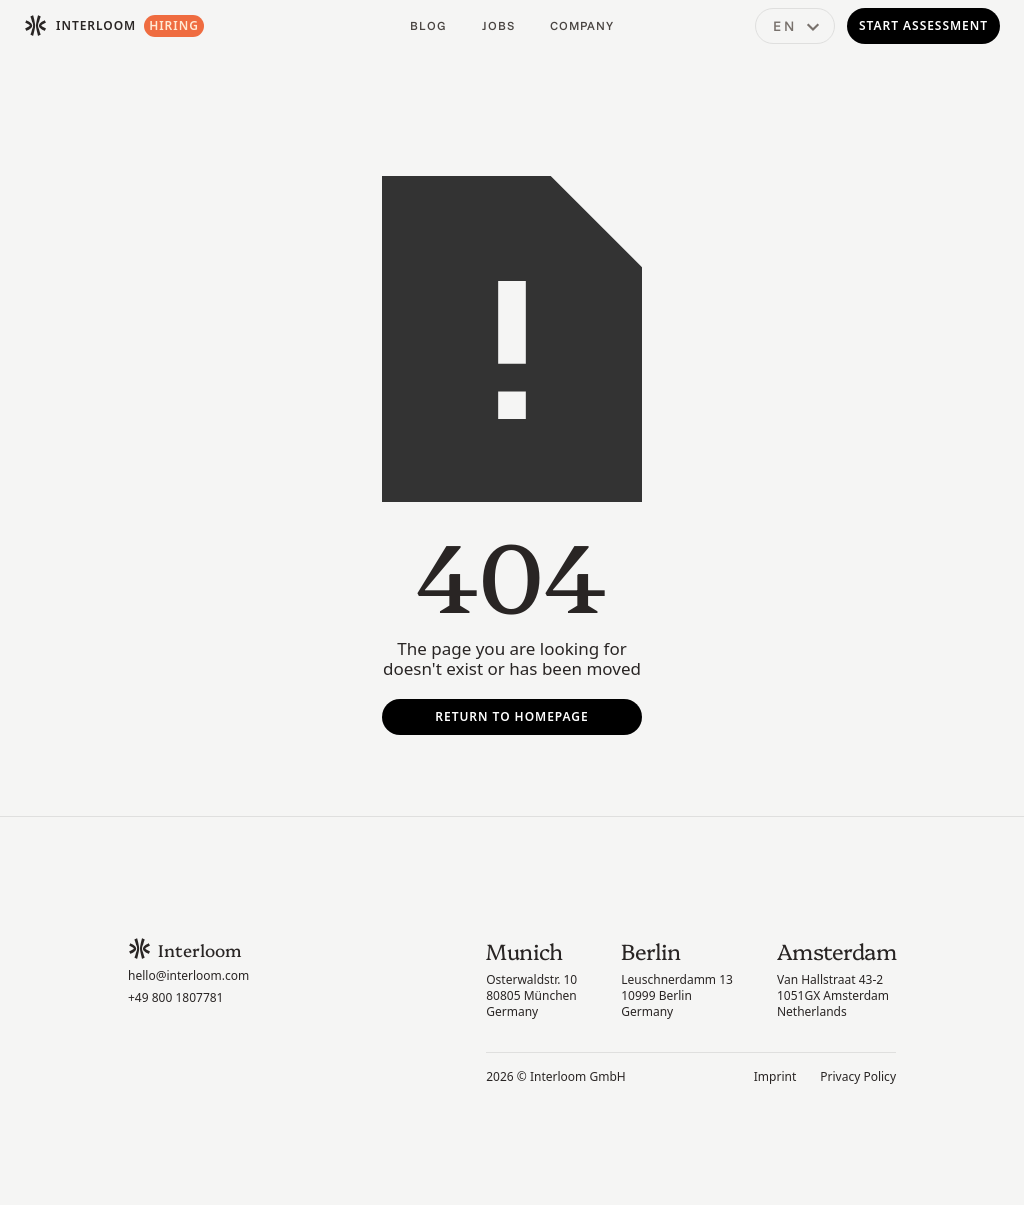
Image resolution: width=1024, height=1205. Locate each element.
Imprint (775, 1077)
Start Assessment (923, 25)
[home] (80, 26)
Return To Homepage (511, 716)
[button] (795, 26)
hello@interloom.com (188, 976)
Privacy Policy (858, 1077)
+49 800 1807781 (175, 998)
